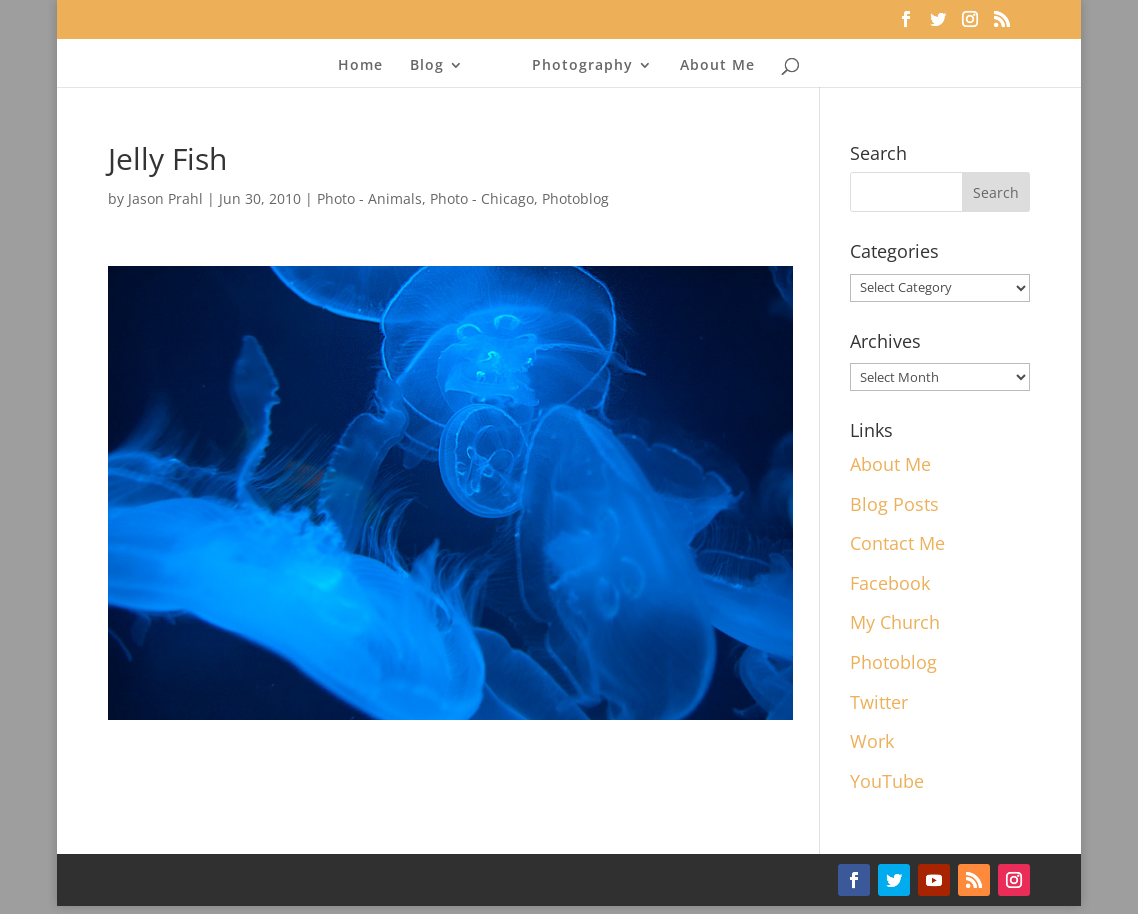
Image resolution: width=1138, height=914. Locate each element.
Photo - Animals (369, 198)
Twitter (879, 702)
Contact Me (897, 543)
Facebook (890, 583)
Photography (582, 66)
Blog (427, 66)
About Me (717, 66)
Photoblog (575, 198)
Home (360, 66)
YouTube (887, 781)
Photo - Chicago (482, 198)
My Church (895, 622)
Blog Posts (894, 504)
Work (872, 741)
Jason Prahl (165, 198)
